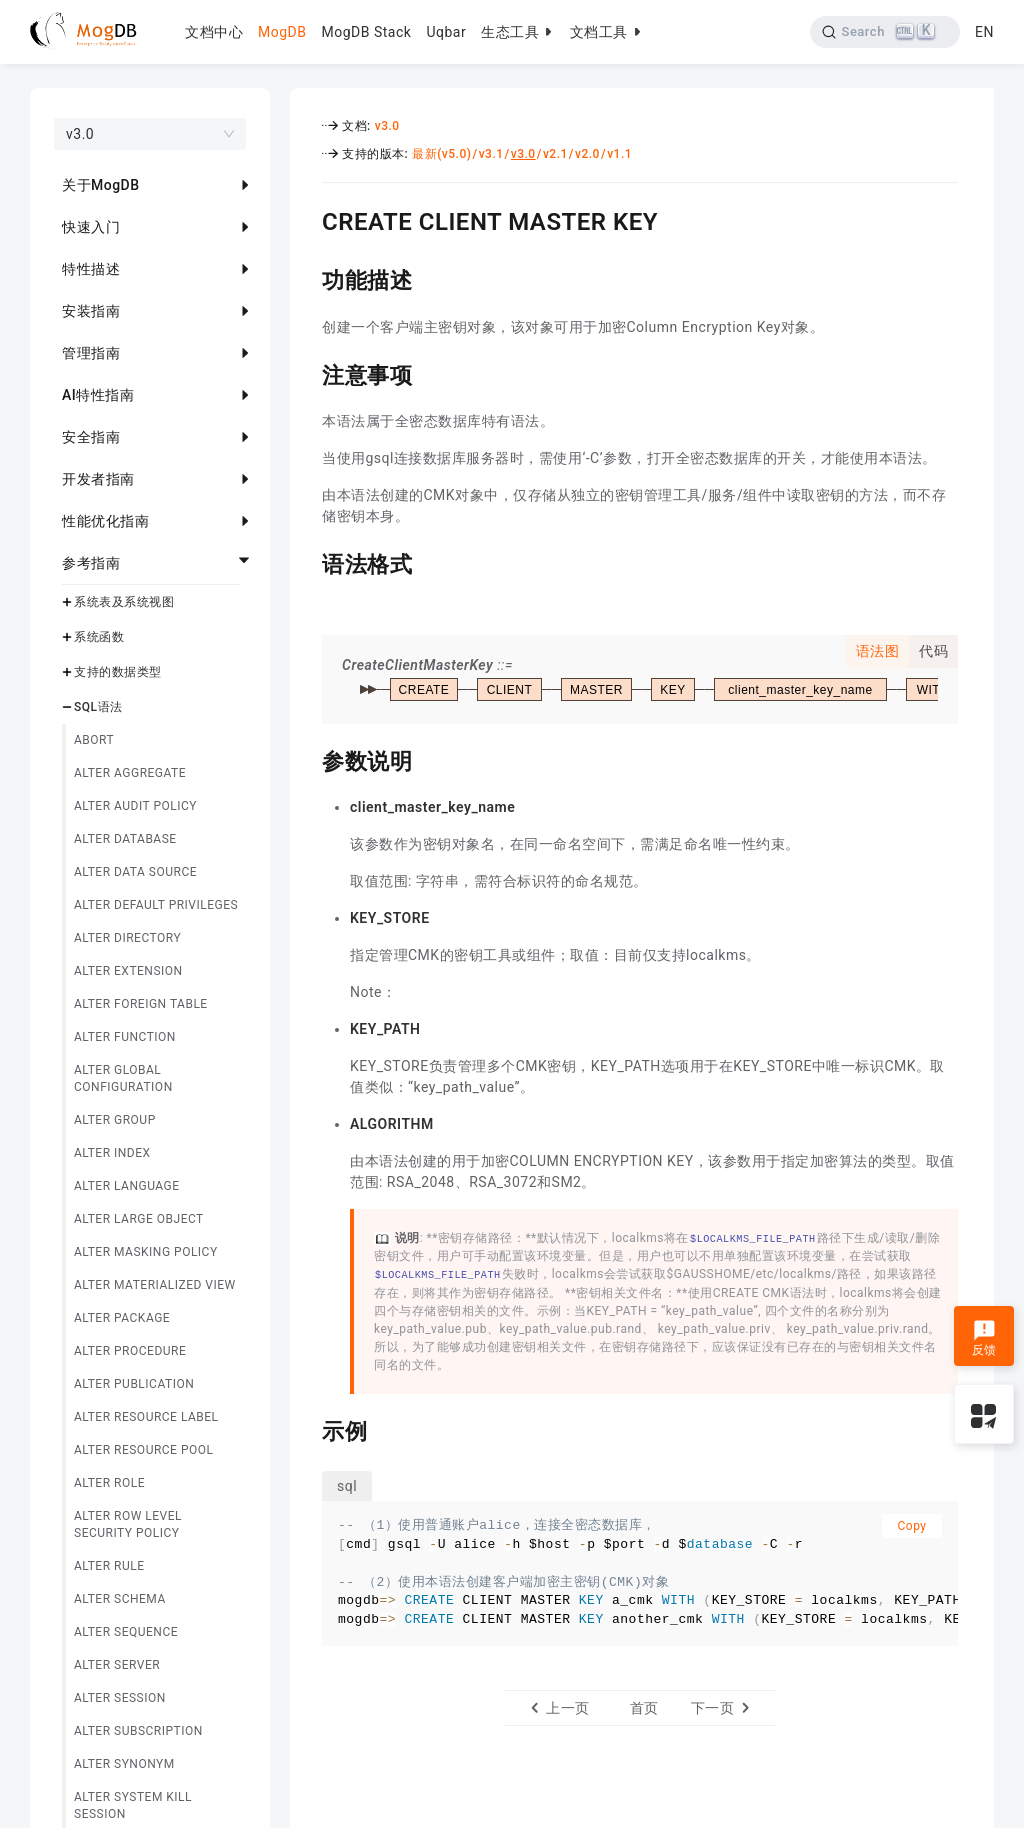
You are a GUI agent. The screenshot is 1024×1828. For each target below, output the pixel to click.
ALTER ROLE (109, 1483)
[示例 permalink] (307, 1429)
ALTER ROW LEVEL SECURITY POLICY (128, 1524)
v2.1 (555, 154)
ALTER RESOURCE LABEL (146, 1417)
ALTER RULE (109, 1566)
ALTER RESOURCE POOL (143, 1450)
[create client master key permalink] (307, 219)
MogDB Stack (366, 32)
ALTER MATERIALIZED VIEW (155, 1285)
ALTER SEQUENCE (126, 1632)
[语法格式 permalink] (307, 562)
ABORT (94, 740)
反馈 (984, 1338)
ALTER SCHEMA (120, 1599)
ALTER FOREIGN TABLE (141, 1004)
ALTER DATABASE (125, 839)
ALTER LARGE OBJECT (139, 1219)
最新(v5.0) (441, 154)
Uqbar (446, 32)
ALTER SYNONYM (124, 1764)
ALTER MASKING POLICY (146, 1252)
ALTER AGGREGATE (130, 773)
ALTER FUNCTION (125, 1037)
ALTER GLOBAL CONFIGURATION (123, 1078)
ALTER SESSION (120, 1698)
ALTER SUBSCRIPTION (138, 1731)
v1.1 (619, 154)
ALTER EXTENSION (128, 971)
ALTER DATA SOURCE (135, 872)
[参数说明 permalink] (307, 759)
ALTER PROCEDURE (130, 1351)
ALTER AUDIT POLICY (135, 806)
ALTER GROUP (115, 1120)
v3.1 (491, 154)
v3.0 (387, 126)
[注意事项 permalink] (307, 373)
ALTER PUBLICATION (134, 1384)
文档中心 (214, 32)
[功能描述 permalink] (307, 278)
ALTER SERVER (117, 1665)
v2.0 (587, 154)
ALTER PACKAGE (122, 1318)
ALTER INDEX (112, 1153)
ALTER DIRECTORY (127, 938)
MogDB (282, 32)
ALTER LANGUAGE (127, 1186)
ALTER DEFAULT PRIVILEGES (156, 905)
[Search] (885, 32)
